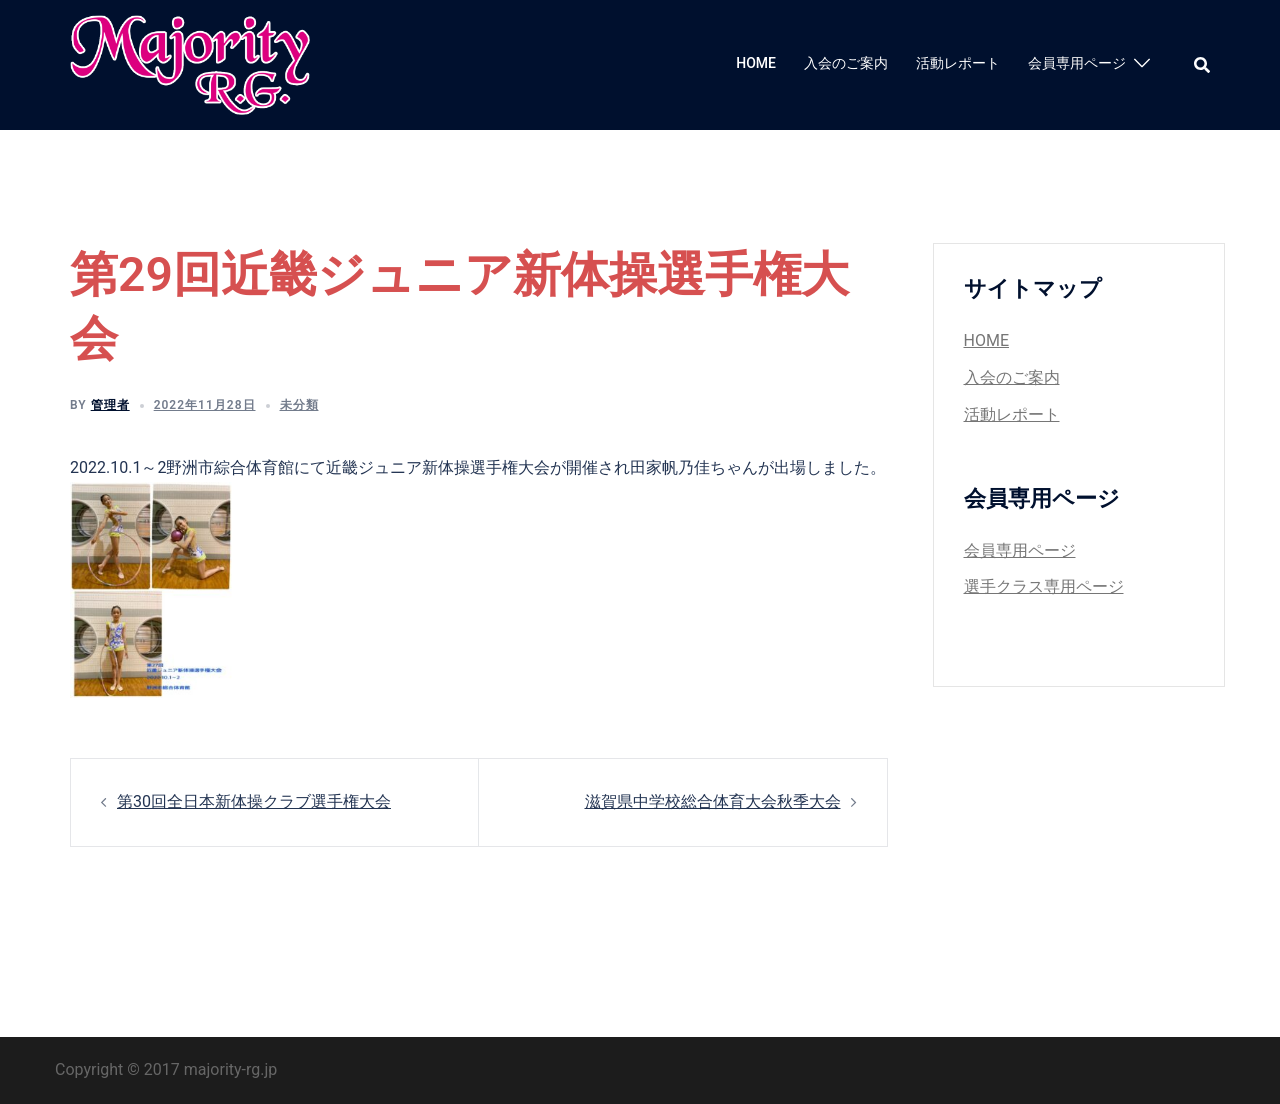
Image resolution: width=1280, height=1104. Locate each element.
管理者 (110, 405)
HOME (756, 63)
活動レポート (958, 63)
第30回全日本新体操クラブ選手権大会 (254, 801)
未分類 (299, 405)
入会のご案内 (846, 63)
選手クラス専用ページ (1044, 586)
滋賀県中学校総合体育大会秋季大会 (713, 801)
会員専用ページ (1077, 63)
